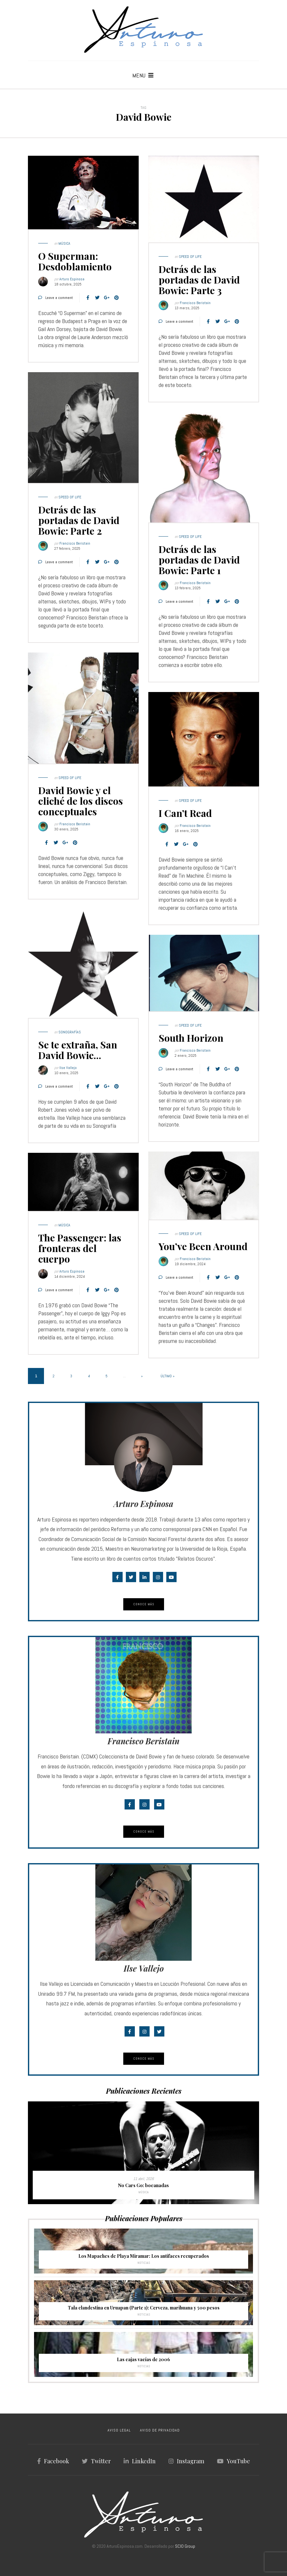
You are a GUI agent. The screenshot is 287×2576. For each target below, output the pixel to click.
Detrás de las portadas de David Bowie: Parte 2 (78, 520)
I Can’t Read (185, 813)
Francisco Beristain (195, 302)
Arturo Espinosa (71, 279)
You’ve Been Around (203, 1246)
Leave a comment (59, 297)
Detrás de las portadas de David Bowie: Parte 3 (199, 280)
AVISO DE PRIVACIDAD (160, 2430)
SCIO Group (185, 2546)
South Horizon (191, 1037)
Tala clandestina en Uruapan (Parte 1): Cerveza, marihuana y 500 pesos (144, 2308)
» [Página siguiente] (142, 1376)
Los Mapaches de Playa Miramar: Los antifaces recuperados (143, 2256)
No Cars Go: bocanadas (143, 2185)
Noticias (143, 2263)
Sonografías (69, 1032)
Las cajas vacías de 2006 (143, 2359)
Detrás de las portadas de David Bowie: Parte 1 (199, 560)
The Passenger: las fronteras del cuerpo (79, 1248)
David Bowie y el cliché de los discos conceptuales (80, 801)
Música (64, 243)
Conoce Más (143, 1604)
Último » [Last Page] (168, 1376)
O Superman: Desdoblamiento (75, 261)
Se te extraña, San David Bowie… (77, 1050)
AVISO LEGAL (119, 2430)
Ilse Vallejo (68, 1067)
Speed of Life (190, 256)
